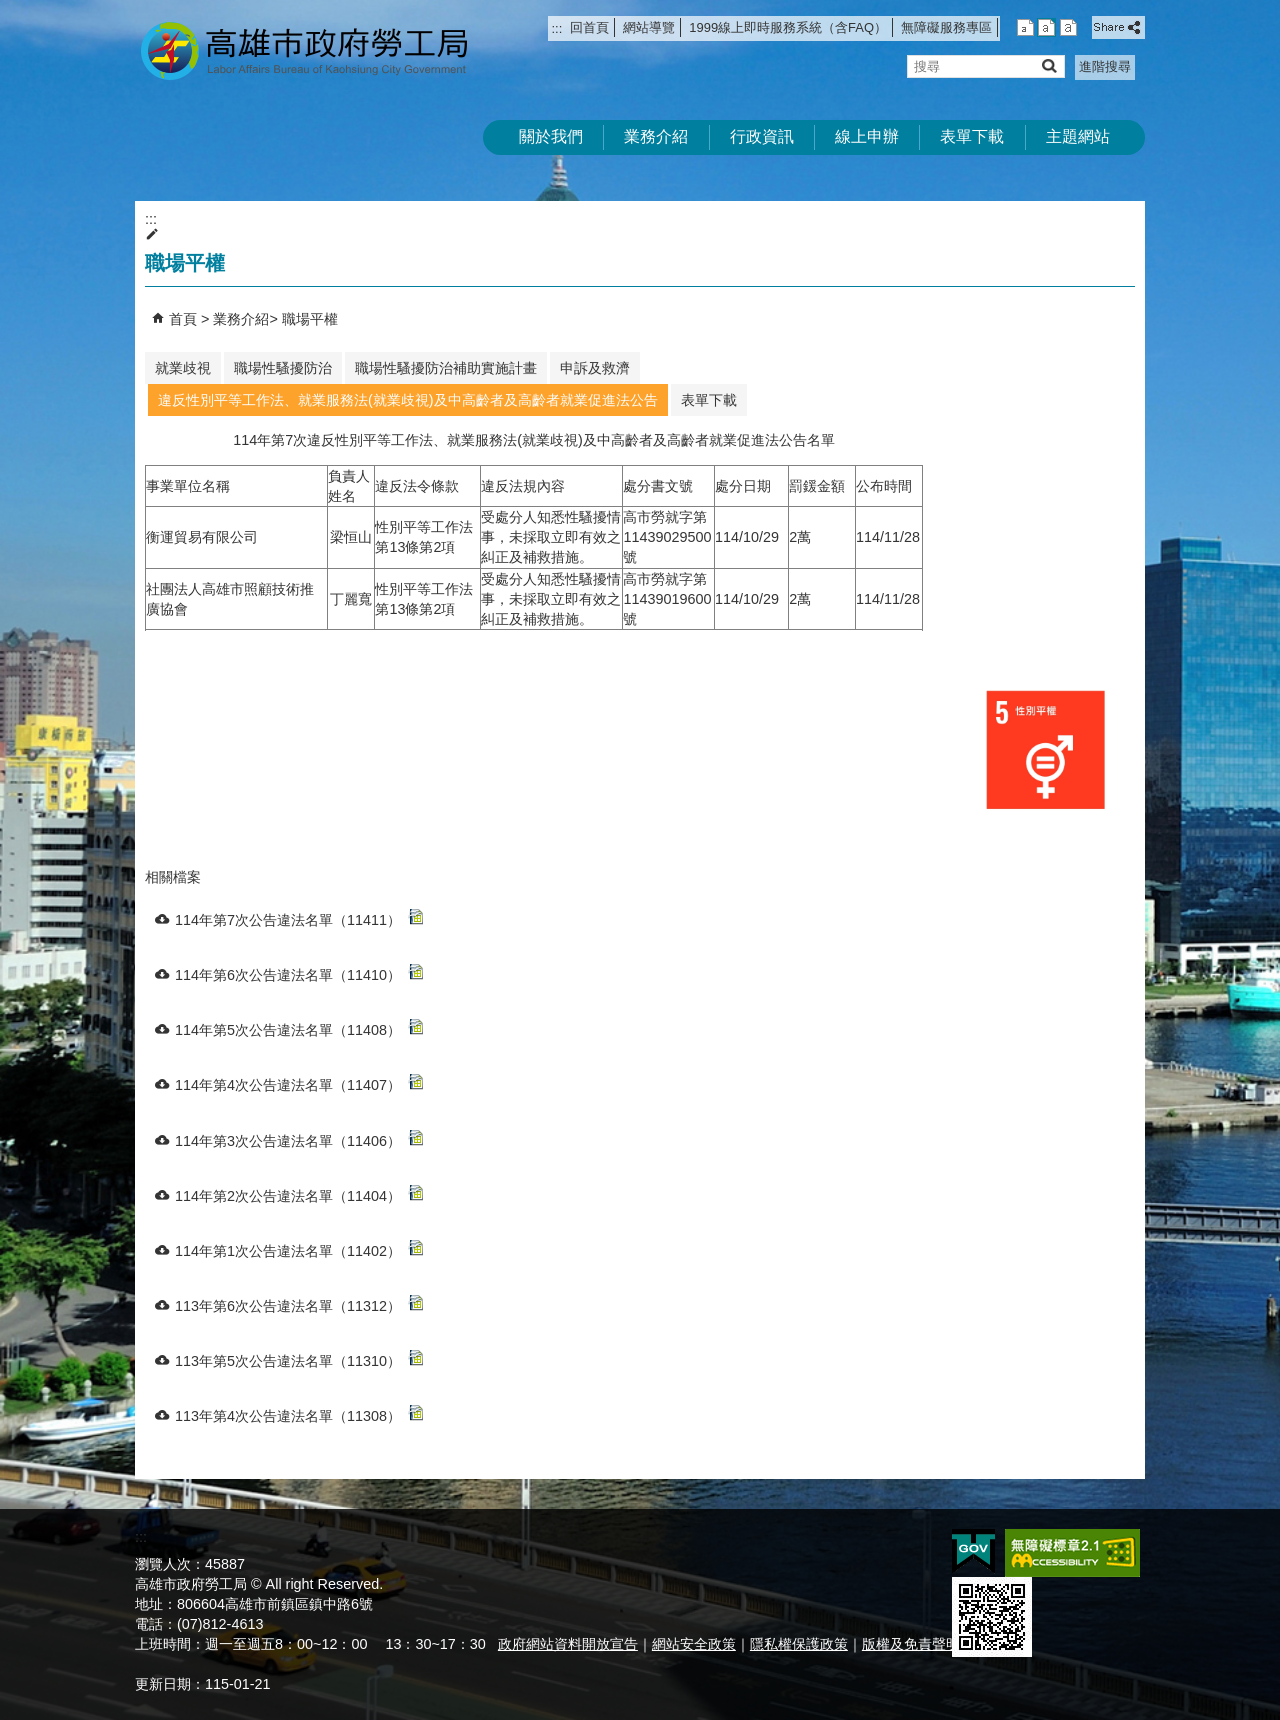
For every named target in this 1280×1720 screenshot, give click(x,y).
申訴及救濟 (595, 368)
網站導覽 (649, 27)
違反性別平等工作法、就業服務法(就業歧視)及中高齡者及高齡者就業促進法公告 (408, 400)
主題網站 (1078, 136)
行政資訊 (762, 136)
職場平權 (310, 319)
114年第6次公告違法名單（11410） (299, 973)
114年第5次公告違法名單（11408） (299, 1028)
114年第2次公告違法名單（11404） (299, 1194)
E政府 (973, 1551)
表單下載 (972, 136)
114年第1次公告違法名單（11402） (299, 1249)
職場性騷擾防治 (283, 368)
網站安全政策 (694, 1644)
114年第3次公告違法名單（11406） (299, 1139)
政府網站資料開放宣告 (568, 1644)
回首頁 (589, 27)
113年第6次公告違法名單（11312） (299, 1304)
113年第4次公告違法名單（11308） (299, 1414)
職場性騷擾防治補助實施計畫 (446, 368)
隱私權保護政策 (799, 1644)
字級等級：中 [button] (1046, 27)
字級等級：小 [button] (1025, 27)
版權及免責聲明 (911, 1644)
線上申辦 (867, 136)
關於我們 (551, 136)
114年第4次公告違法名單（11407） (299, 1083)
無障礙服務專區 (946, 27)
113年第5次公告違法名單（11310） (299, 1359)
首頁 (183, 319)
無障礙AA (1072, 1553)
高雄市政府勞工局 (304, 50)
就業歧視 (183, 368)
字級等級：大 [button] (1068, 27)
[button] (1048, 65)
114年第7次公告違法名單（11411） (299, 918)
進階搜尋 (1105, 66)
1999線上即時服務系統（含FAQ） (788, 27)
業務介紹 (656, 136)
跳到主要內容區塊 (10, 10)
